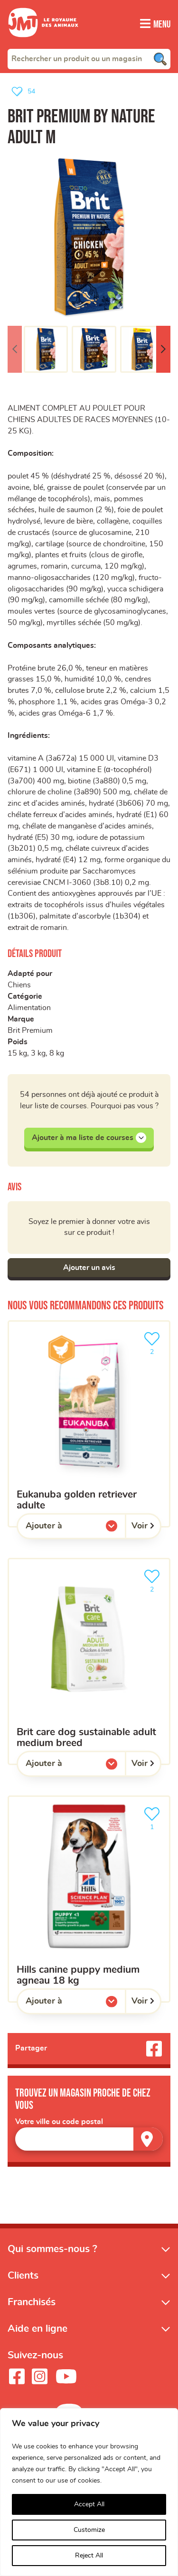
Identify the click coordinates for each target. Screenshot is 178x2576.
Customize (89, 2530)
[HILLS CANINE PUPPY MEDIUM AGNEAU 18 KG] (89, 1903)
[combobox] (89, 58)
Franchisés (32, 2307)
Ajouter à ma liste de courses (89, 1142)
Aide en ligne (37, 2333)
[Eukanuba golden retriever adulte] (89, 1428)
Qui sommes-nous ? (52, 2254)
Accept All (89, 2504)
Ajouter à (63, 1533)
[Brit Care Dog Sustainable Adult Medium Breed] (89, 1666)
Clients (23, 2280)
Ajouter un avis (89, 1272)
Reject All (89, 2555)
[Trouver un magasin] (148, 2143)
